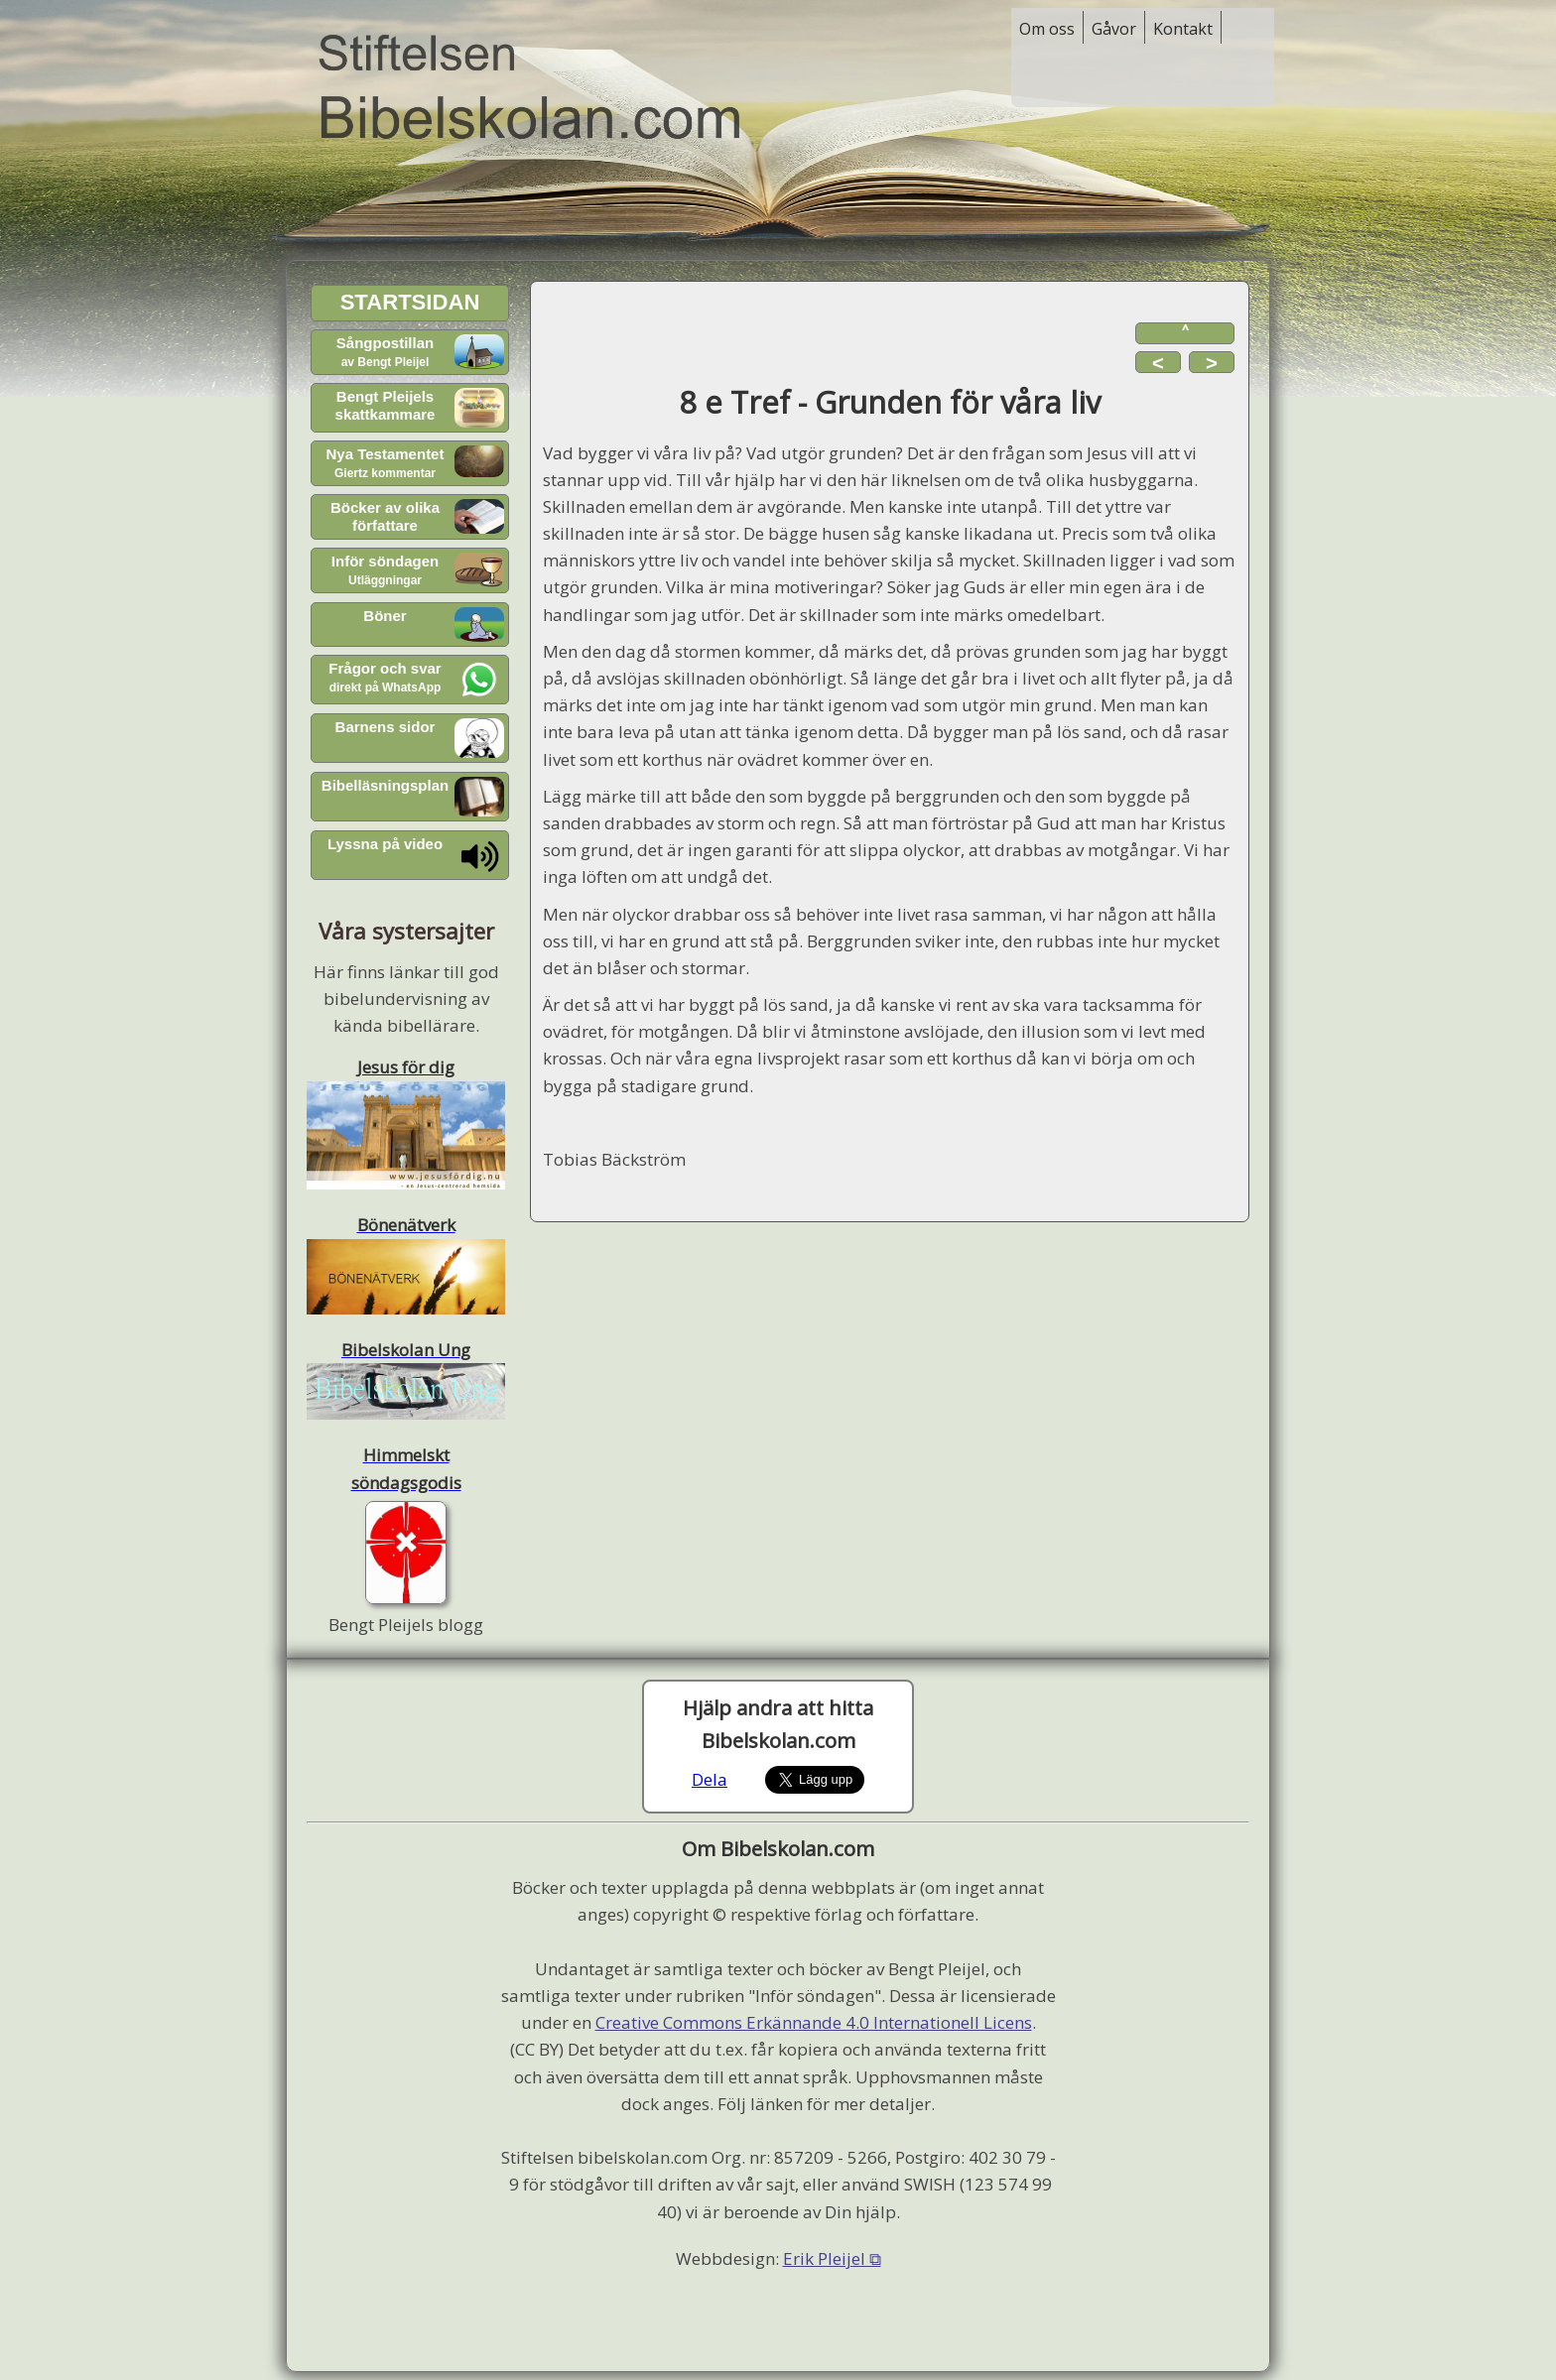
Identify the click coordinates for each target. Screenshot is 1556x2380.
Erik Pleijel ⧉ (832, 2258)
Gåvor (1114, 29)
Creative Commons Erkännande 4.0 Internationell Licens (813, 2022)
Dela (709, 1779)
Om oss (1047, 29)
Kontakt (1183, 29)
